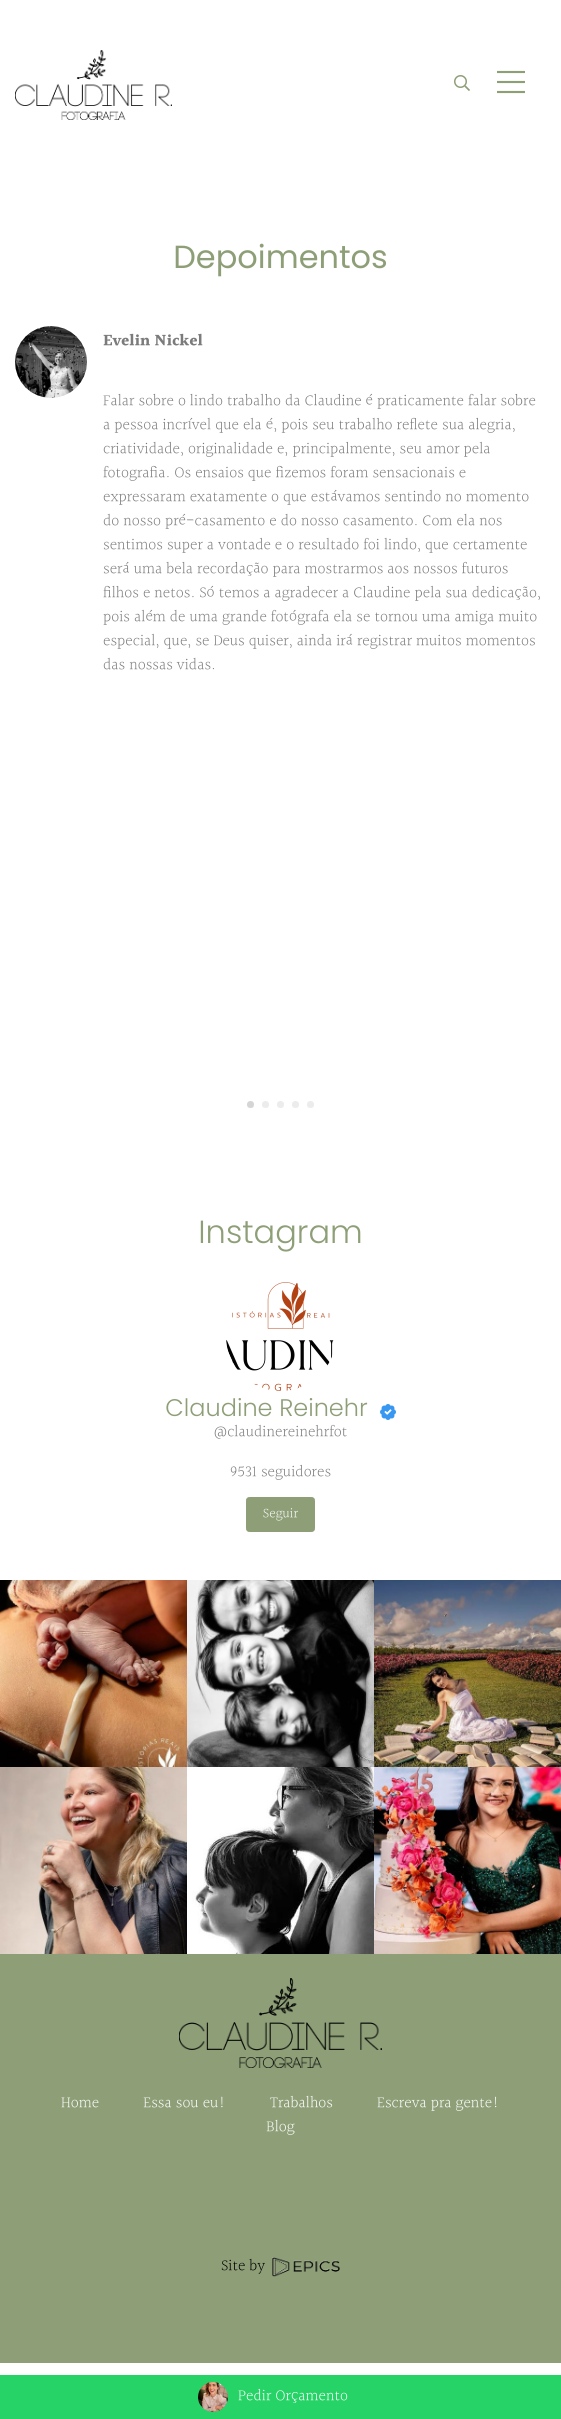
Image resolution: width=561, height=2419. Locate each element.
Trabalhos (301, 2103)
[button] (250, 1105)
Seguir (280, 1514)
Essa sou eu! (184, 2103)
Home (80, 2103)
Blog (280, 2127)
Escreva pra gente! (438, 2103)
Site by (280, 2266)
